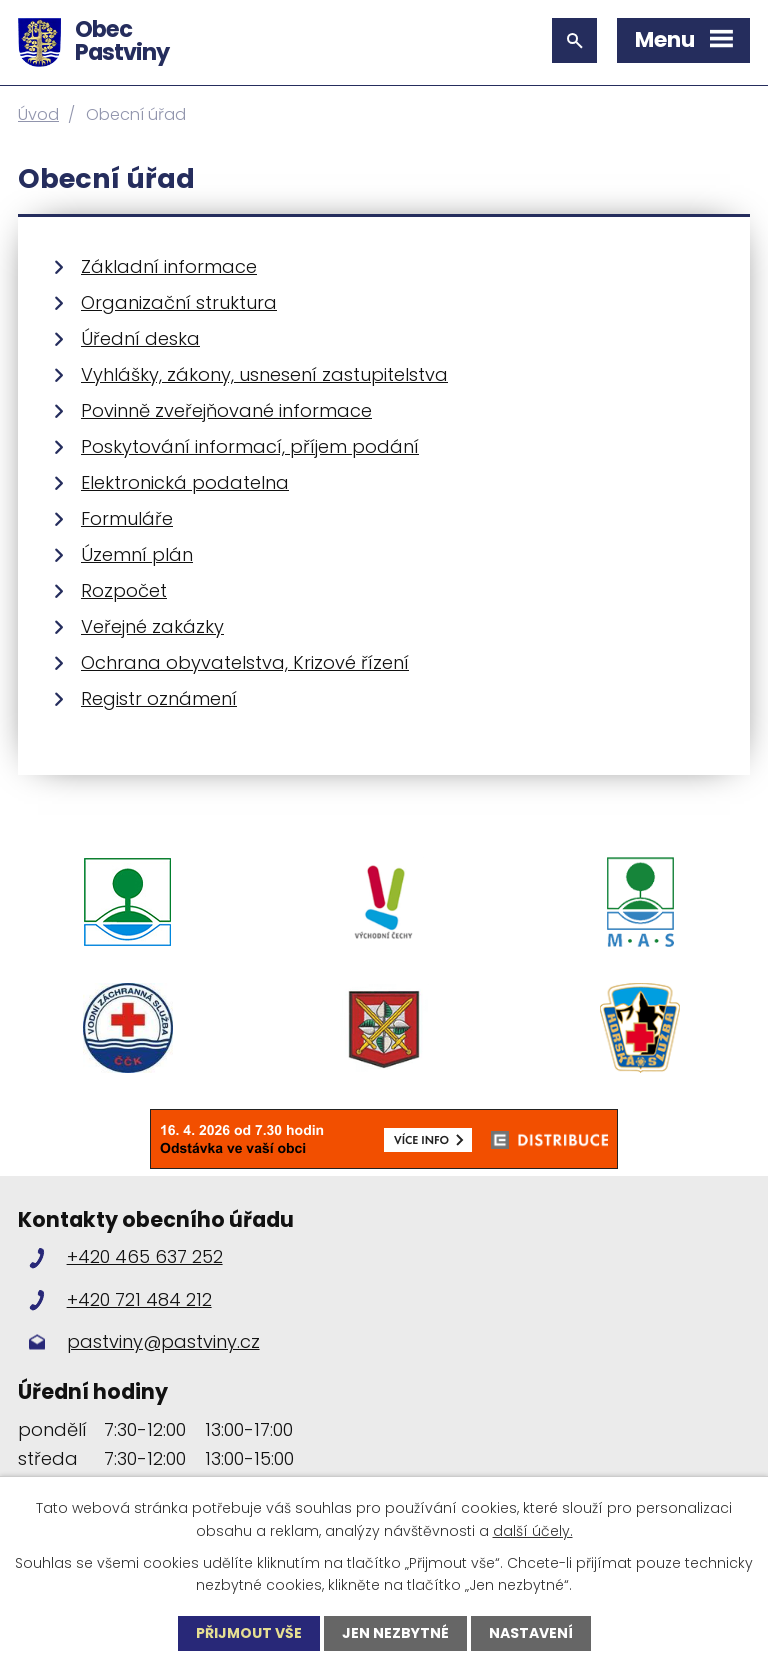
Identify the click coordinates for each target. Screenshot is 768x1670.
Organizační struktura (179, 302)
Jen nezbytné (395, 1633)
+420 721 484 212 (139, 1299)
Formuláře (127, 518)
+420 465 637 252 (145, 1256)
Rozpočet (124, 590)
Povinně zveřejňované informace (226, 410)
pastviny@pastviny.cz (163, 1341)
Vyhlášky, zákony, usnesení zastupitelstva (264, 374)
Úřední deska (140, 338)
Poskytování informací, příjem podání (250, 446)
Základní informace (169, 266)
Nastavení (531, 1633)
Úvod (38, 114)
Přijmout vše (249, 1633)
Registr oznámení (159, 698)
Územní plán (137, 554)
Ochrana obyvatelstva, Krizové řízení (245, 662)
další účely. (533, 1530)
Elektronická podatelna (185, 482)
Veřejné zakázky (152, 626)
